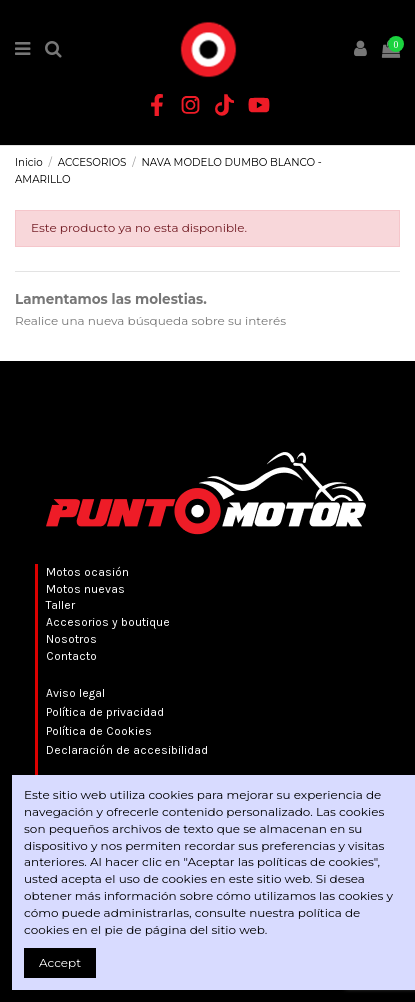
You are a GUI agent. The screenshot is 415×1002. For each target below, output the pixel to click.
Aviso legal (75, 693)
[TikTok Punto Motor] (225, 105)
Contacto (71, 656)
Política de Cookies (99, 731)
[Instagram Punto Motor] (191, 105)
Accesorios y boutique (108, 622)
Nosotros (71, 639)
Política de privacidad (105, 712)
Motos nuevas (85, 589)
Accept (60, 962)
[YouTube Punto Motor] (259, 105)
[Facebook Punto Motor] (157, 105)
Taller (60, 605)
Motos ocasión (87, 572)
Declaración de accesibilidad (127, 750)
